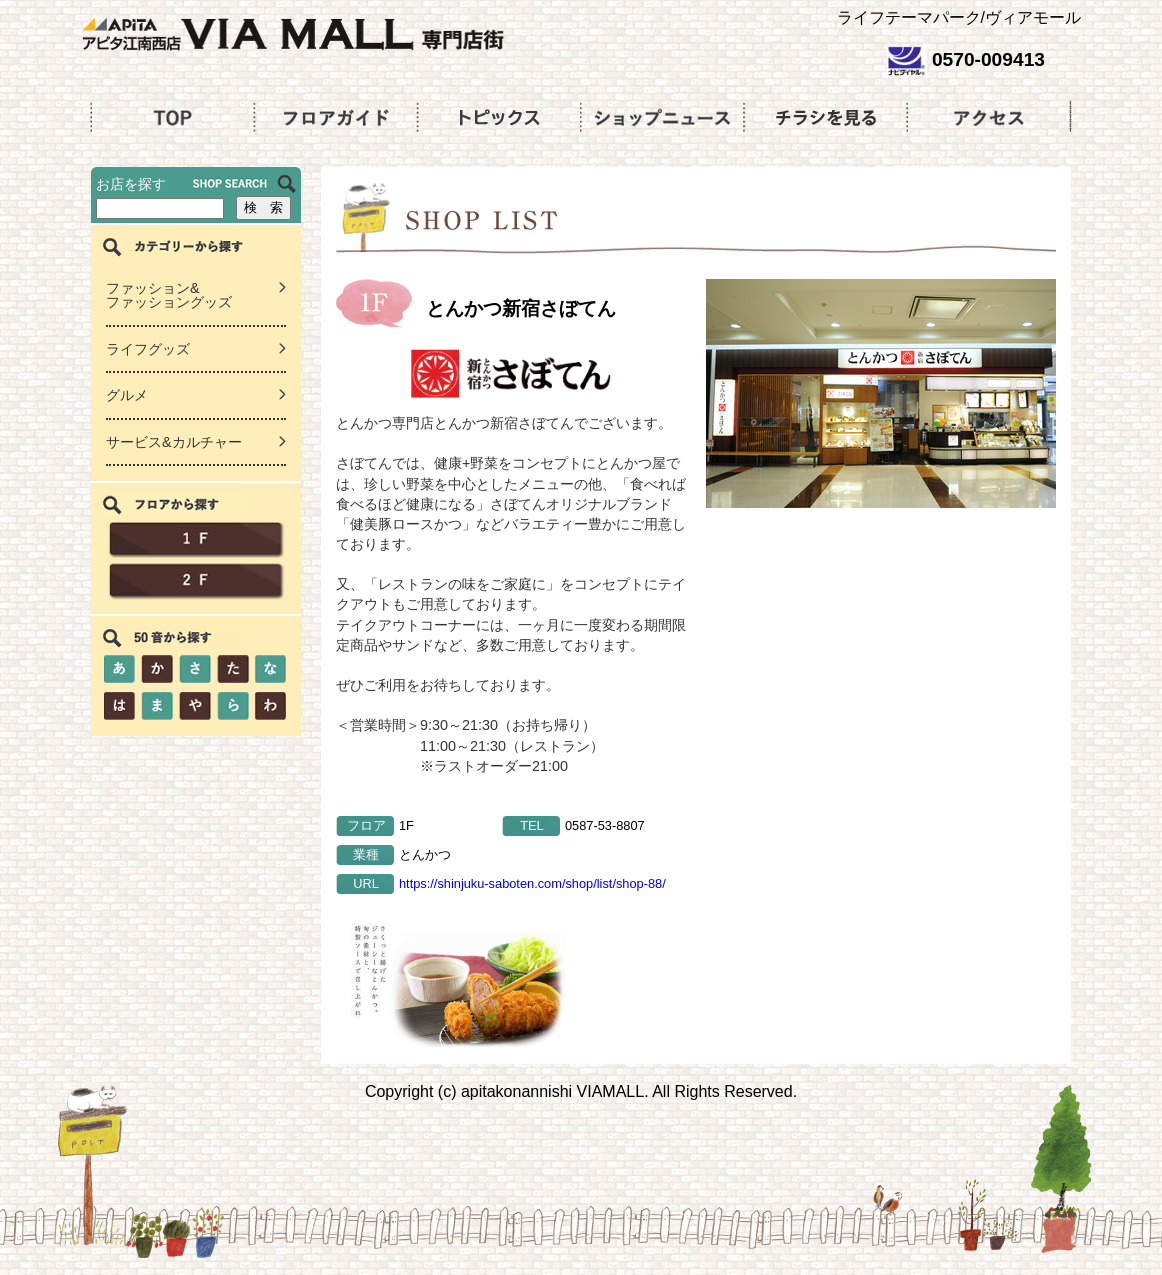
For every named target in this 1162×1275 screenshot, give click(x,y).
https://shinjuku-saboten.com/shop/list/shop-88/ (532, 883)
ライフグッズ (148, 349)
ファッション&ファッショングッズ (169, 295)
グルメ (127, 395)
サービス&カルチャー (174, 442)
